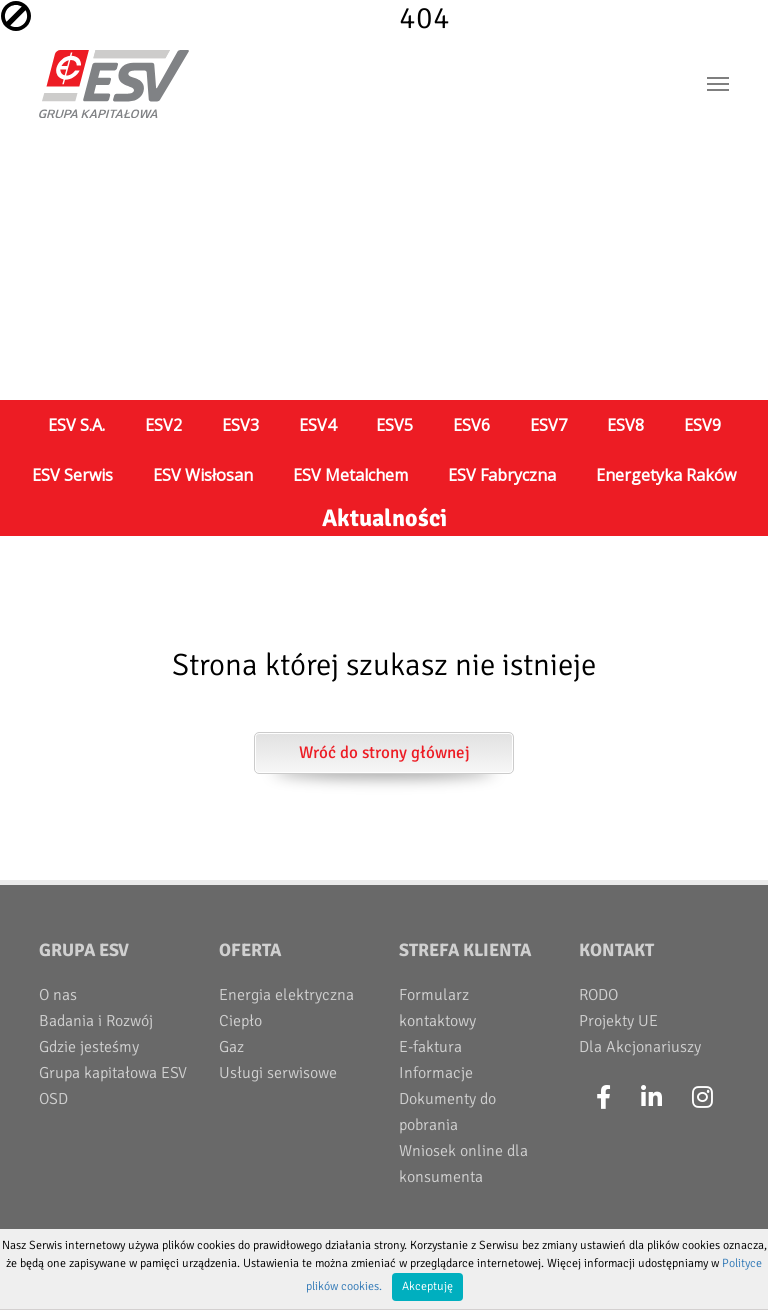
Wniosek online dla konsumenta (463, 1164)
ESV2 (163, 425)
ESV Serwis (72, 475)
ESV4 (317, 425)
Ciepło (240, 1021)
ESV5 (394, 425)
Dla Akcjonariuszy (640, 1047)
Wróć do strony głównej (384, 752)
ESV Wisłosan (203, 475)
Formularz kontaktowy (437, 1008)
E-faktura (430, 1047)
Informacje (436, 1073)
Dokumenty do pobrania (447, 1112)
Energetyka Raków (666, 475)
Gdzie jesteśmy (89, 1047)
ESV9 (702, 425)
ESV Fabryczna (502, 475)
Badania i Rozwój (96, 1021)
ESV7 (548, 425)
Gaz (231, 1047)
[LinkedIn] (651, 1098)
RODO (598, 995)
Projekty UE (618, 1021)
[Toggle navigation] (718, 84)
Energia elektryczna (286, 995)
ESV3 (240, 425)
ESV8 (625, 425)
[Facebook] (603, 1098)
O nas (58, 995)
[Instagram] (702, 1098)
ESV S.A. (76, 425)
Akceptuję (427, 1286)
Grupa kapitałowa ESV (113, 1073)
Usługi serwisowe (278, 1073)
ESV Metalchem (350, 475)
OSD (53, 1099)
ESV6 (471, 425)
